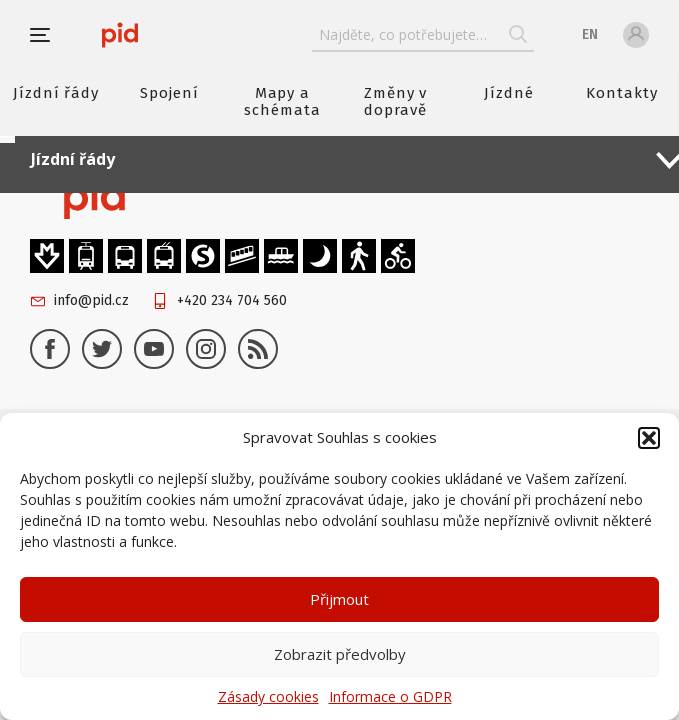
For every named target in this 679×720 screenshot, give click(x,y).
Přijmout (339, 599)
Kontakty (622, 93)
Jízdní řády (56, 93)
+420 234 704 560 (232, 300)
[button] (649, 438)
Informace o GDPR (390, 696)
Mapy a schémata (282, 101)
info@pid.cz (91, 300)
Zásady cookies (268, 696)
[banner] (120, 35)
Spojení (169, 93)
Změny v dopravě (396, 101)
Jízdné (509, 93)
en (590, 34)
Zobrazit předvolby (340, 654)
